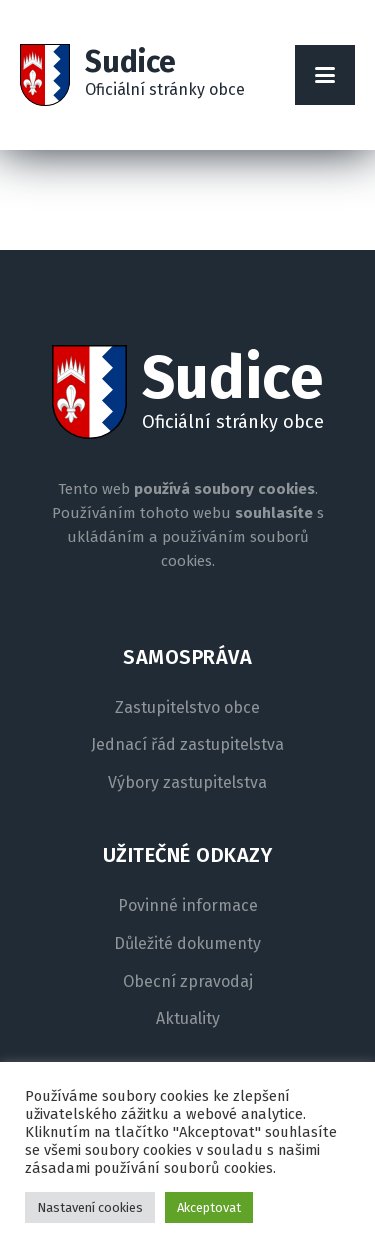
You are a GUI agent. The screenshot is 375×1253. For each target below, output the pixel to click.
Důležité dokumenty (187, 944)
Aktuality (188, 1019)
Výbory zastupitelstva (187, 783)
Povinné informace (188, 906)
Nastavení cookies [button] (90, 1207)
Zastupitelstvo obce (187, 708)
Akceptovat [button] (209, 1207)
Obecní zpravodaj (188, 982)
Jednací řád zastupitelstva (187, 745)
